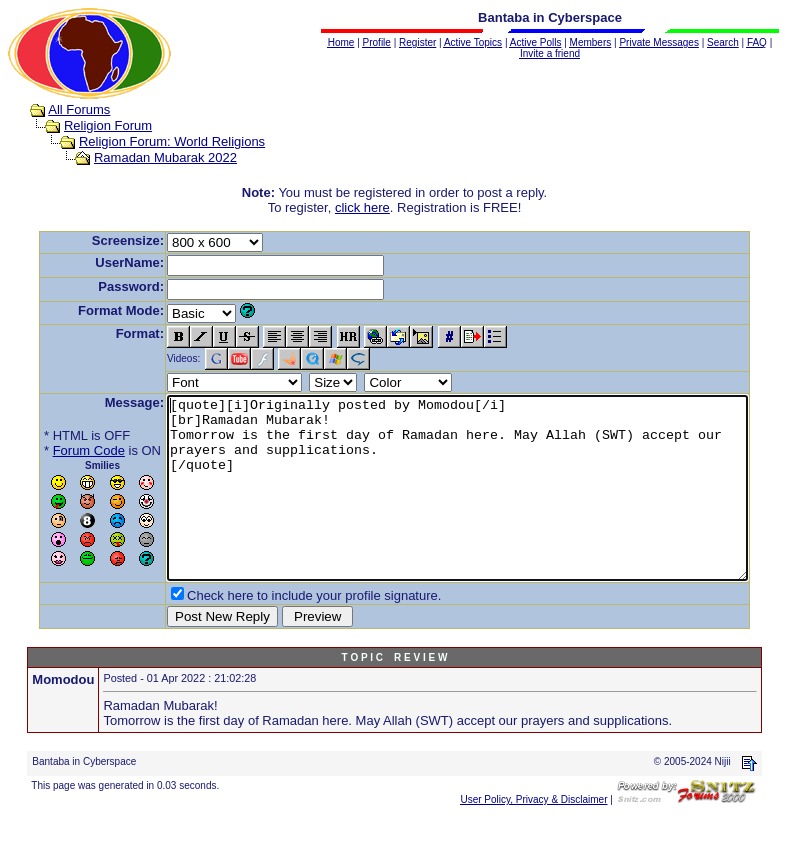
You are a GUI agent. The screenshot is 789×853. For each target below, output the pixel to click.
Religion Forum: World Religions (153, 141)
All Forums (60, 109)
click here (366, 207)
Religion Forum (89, 125)
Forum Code (58, 450)
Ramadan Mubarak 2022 (146, 157)
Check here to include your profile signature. (283, 631)
